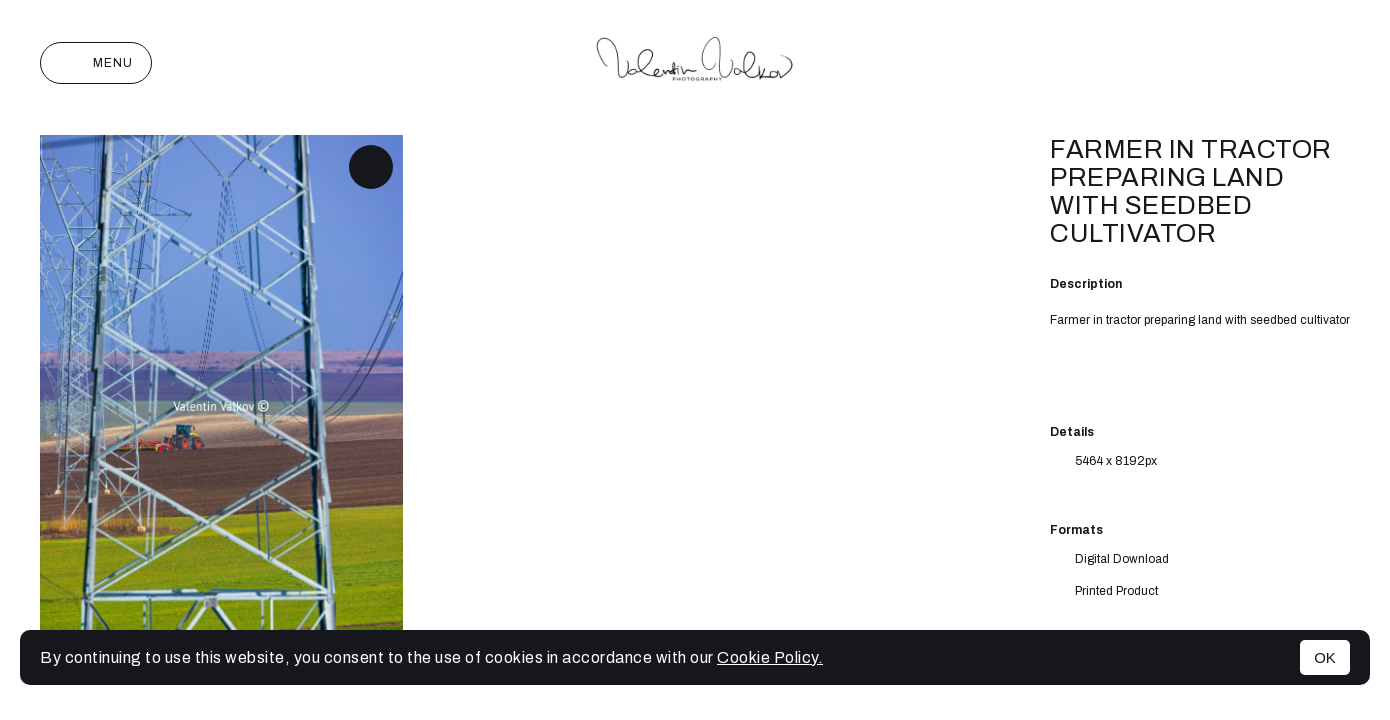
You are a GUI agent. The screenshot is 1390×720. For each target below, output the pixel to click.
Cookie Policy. (770, 657)
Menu (96, 63)
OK (1325, 657)
